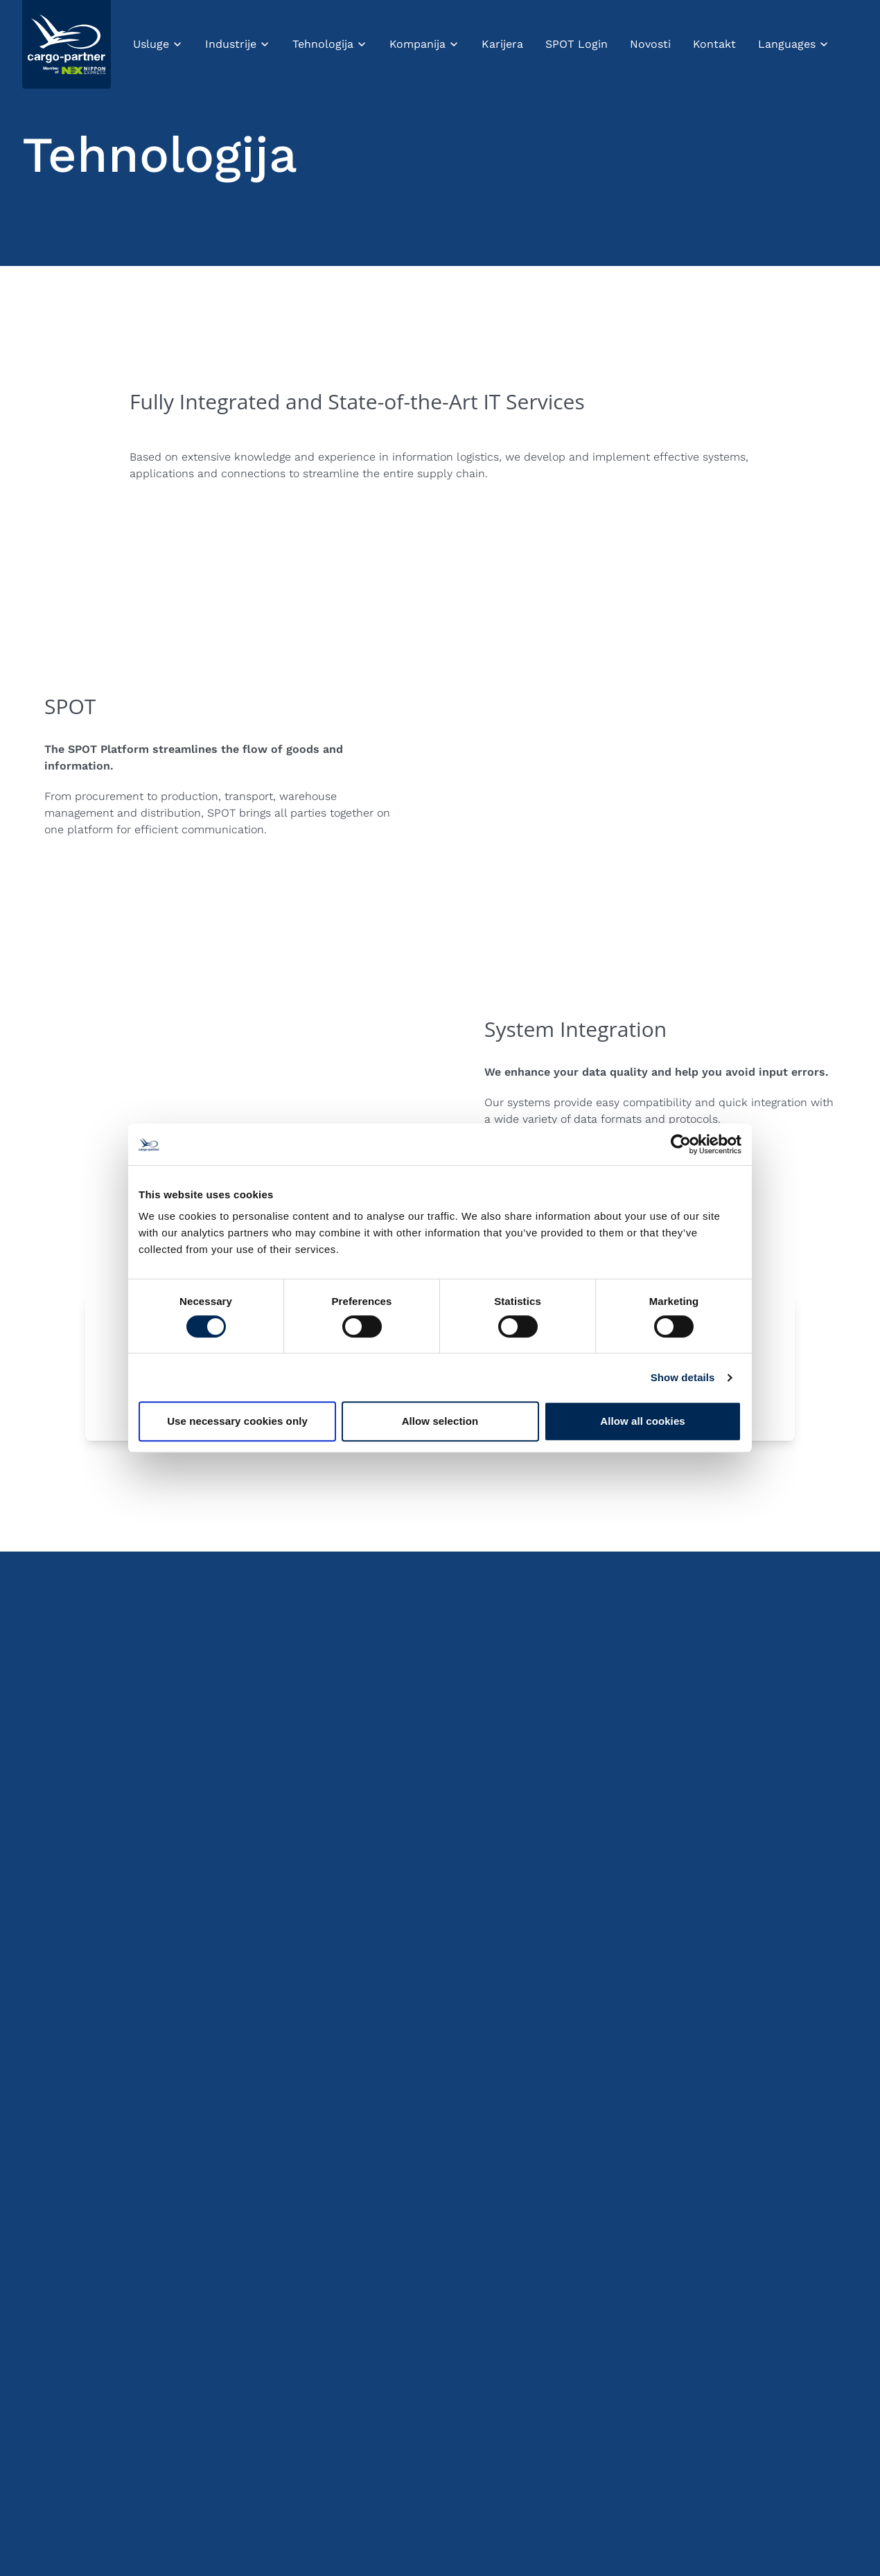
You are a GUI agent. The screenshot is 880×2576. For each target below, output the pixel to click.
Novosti (650, 44)
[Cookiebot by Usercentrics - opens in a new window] (680, 1144)
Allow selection (440, 1421)
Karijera (502, 44)
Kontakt (714, 44)
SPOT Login (576, 44)
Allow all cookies (642, 1421)
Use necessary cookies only (237, 1421)
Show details (683, 1377)
